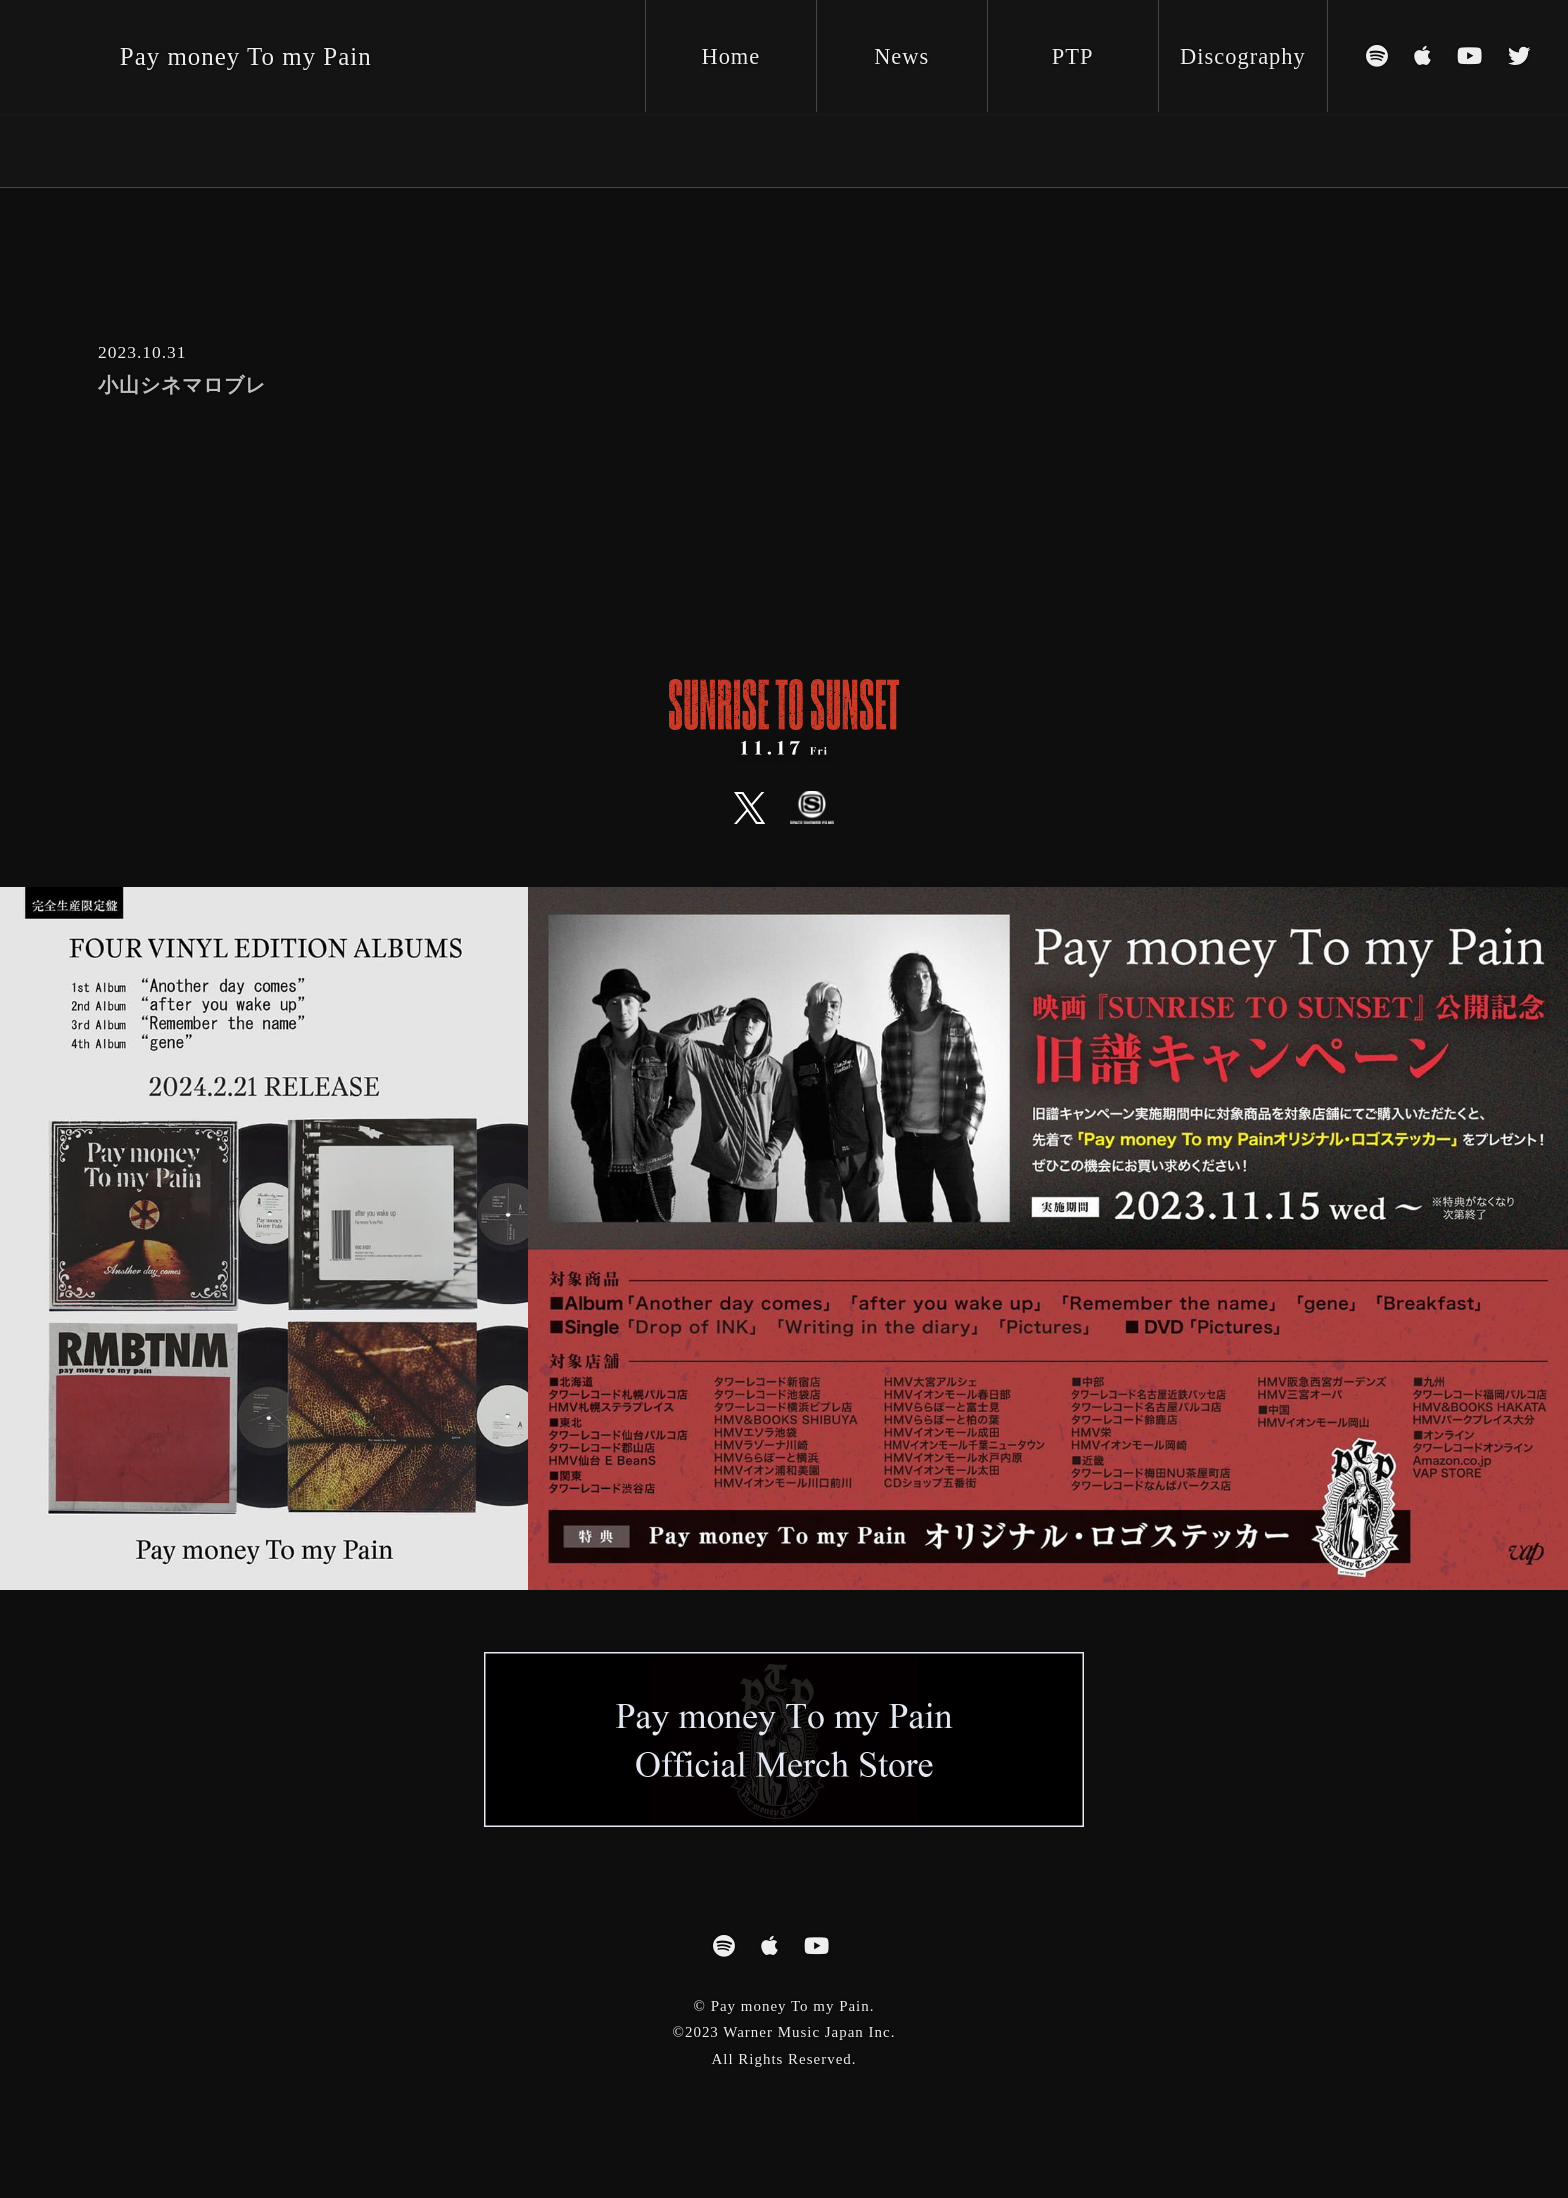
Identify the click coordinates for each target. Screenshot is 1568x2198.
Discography (1243, 56)
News (901, 56)
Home (730, 56)
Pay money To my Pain (246, 56)
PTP (1073, 56)
